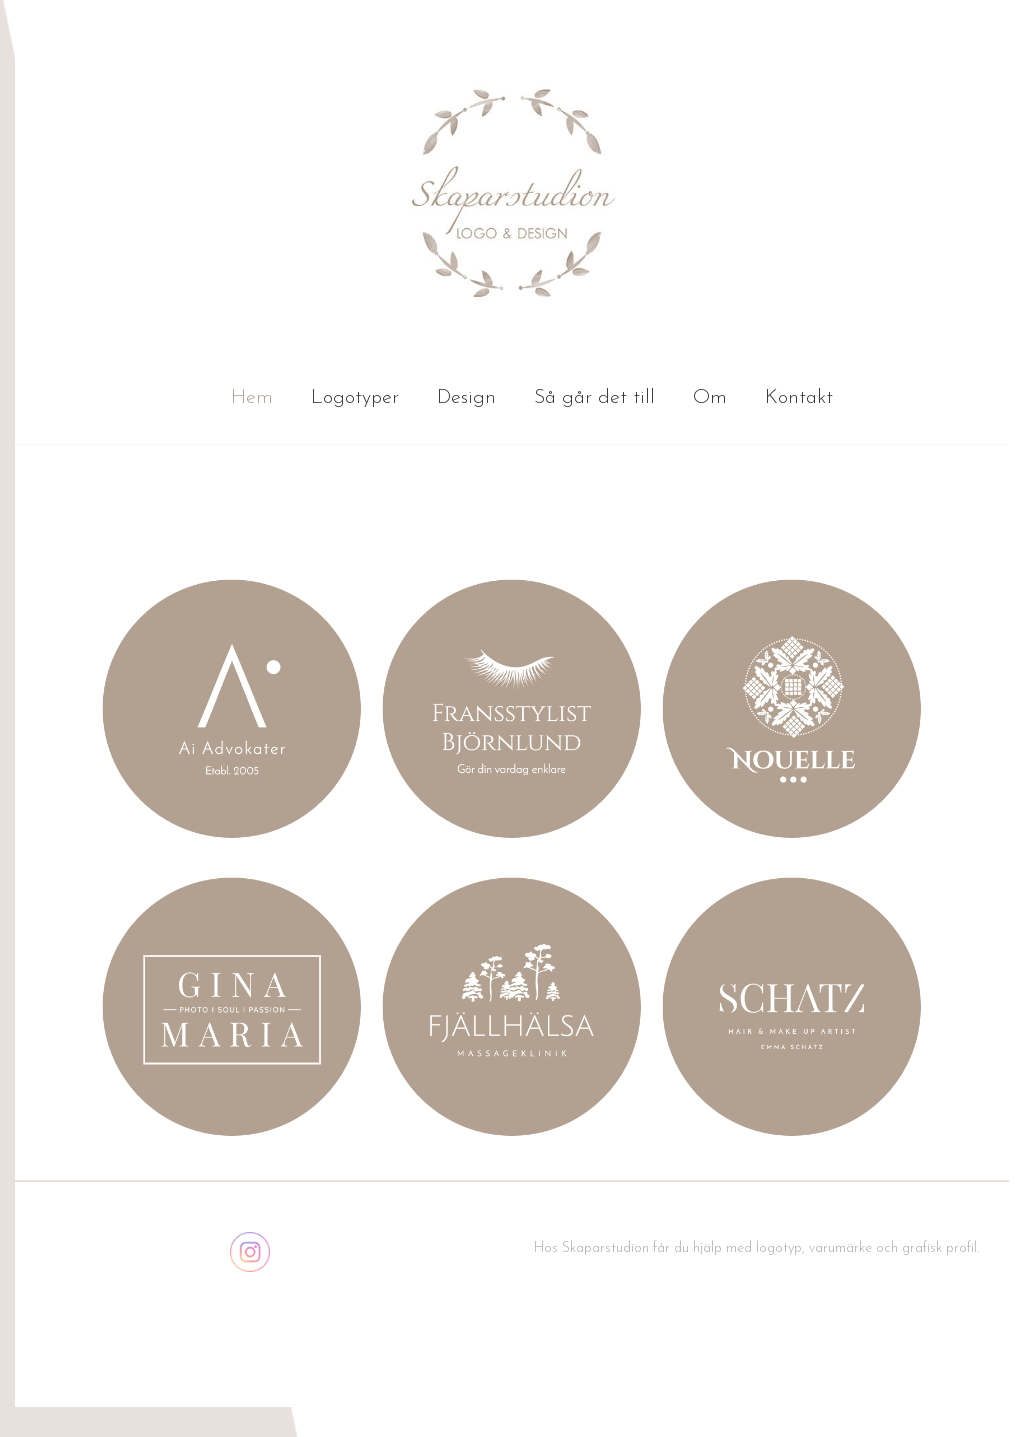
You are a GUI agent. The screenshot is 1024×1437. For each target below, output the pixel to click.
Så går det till (594, 398)
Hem (252, 398)
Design (466, 398)
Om (710, 398)
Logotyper (355, 398)
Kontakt (799, 398)
